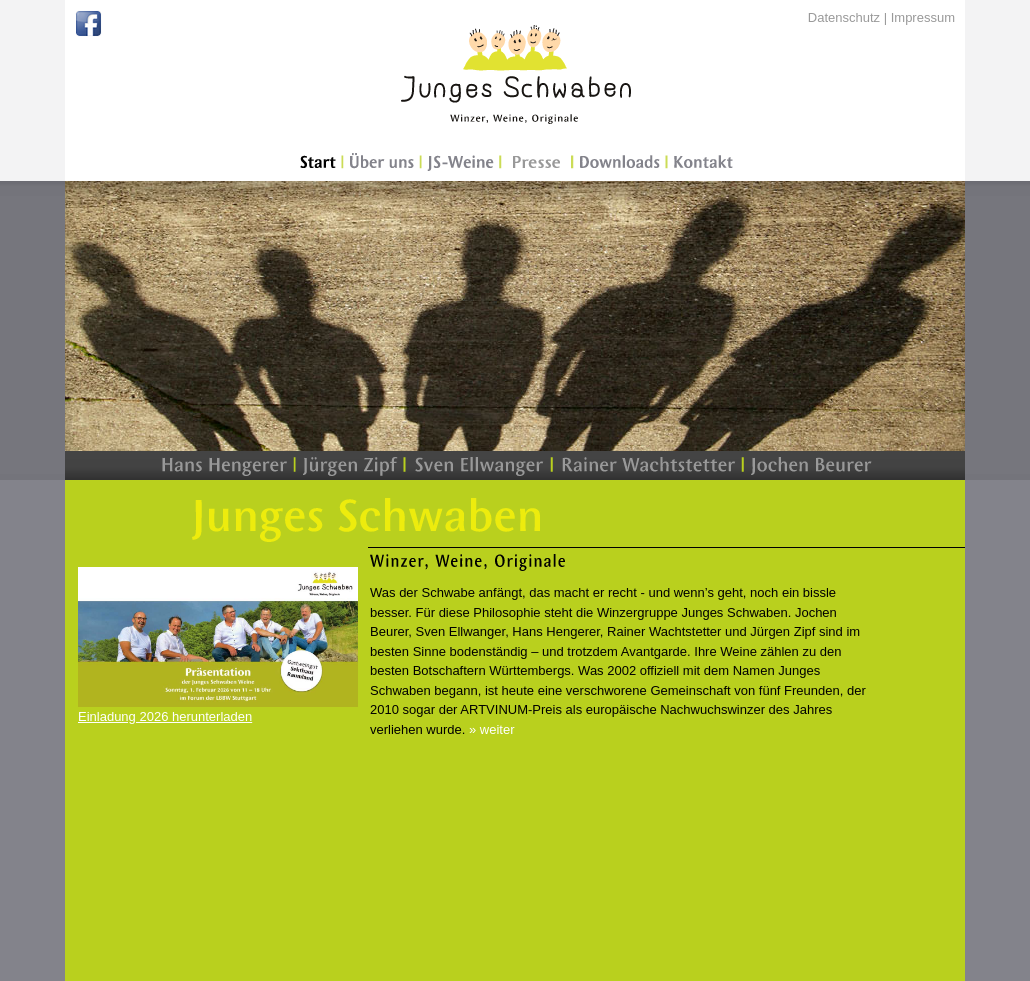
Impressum (923, 17)
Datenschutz (844, 17)
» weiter (492, 729)
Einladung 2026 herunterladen (165, 716)
